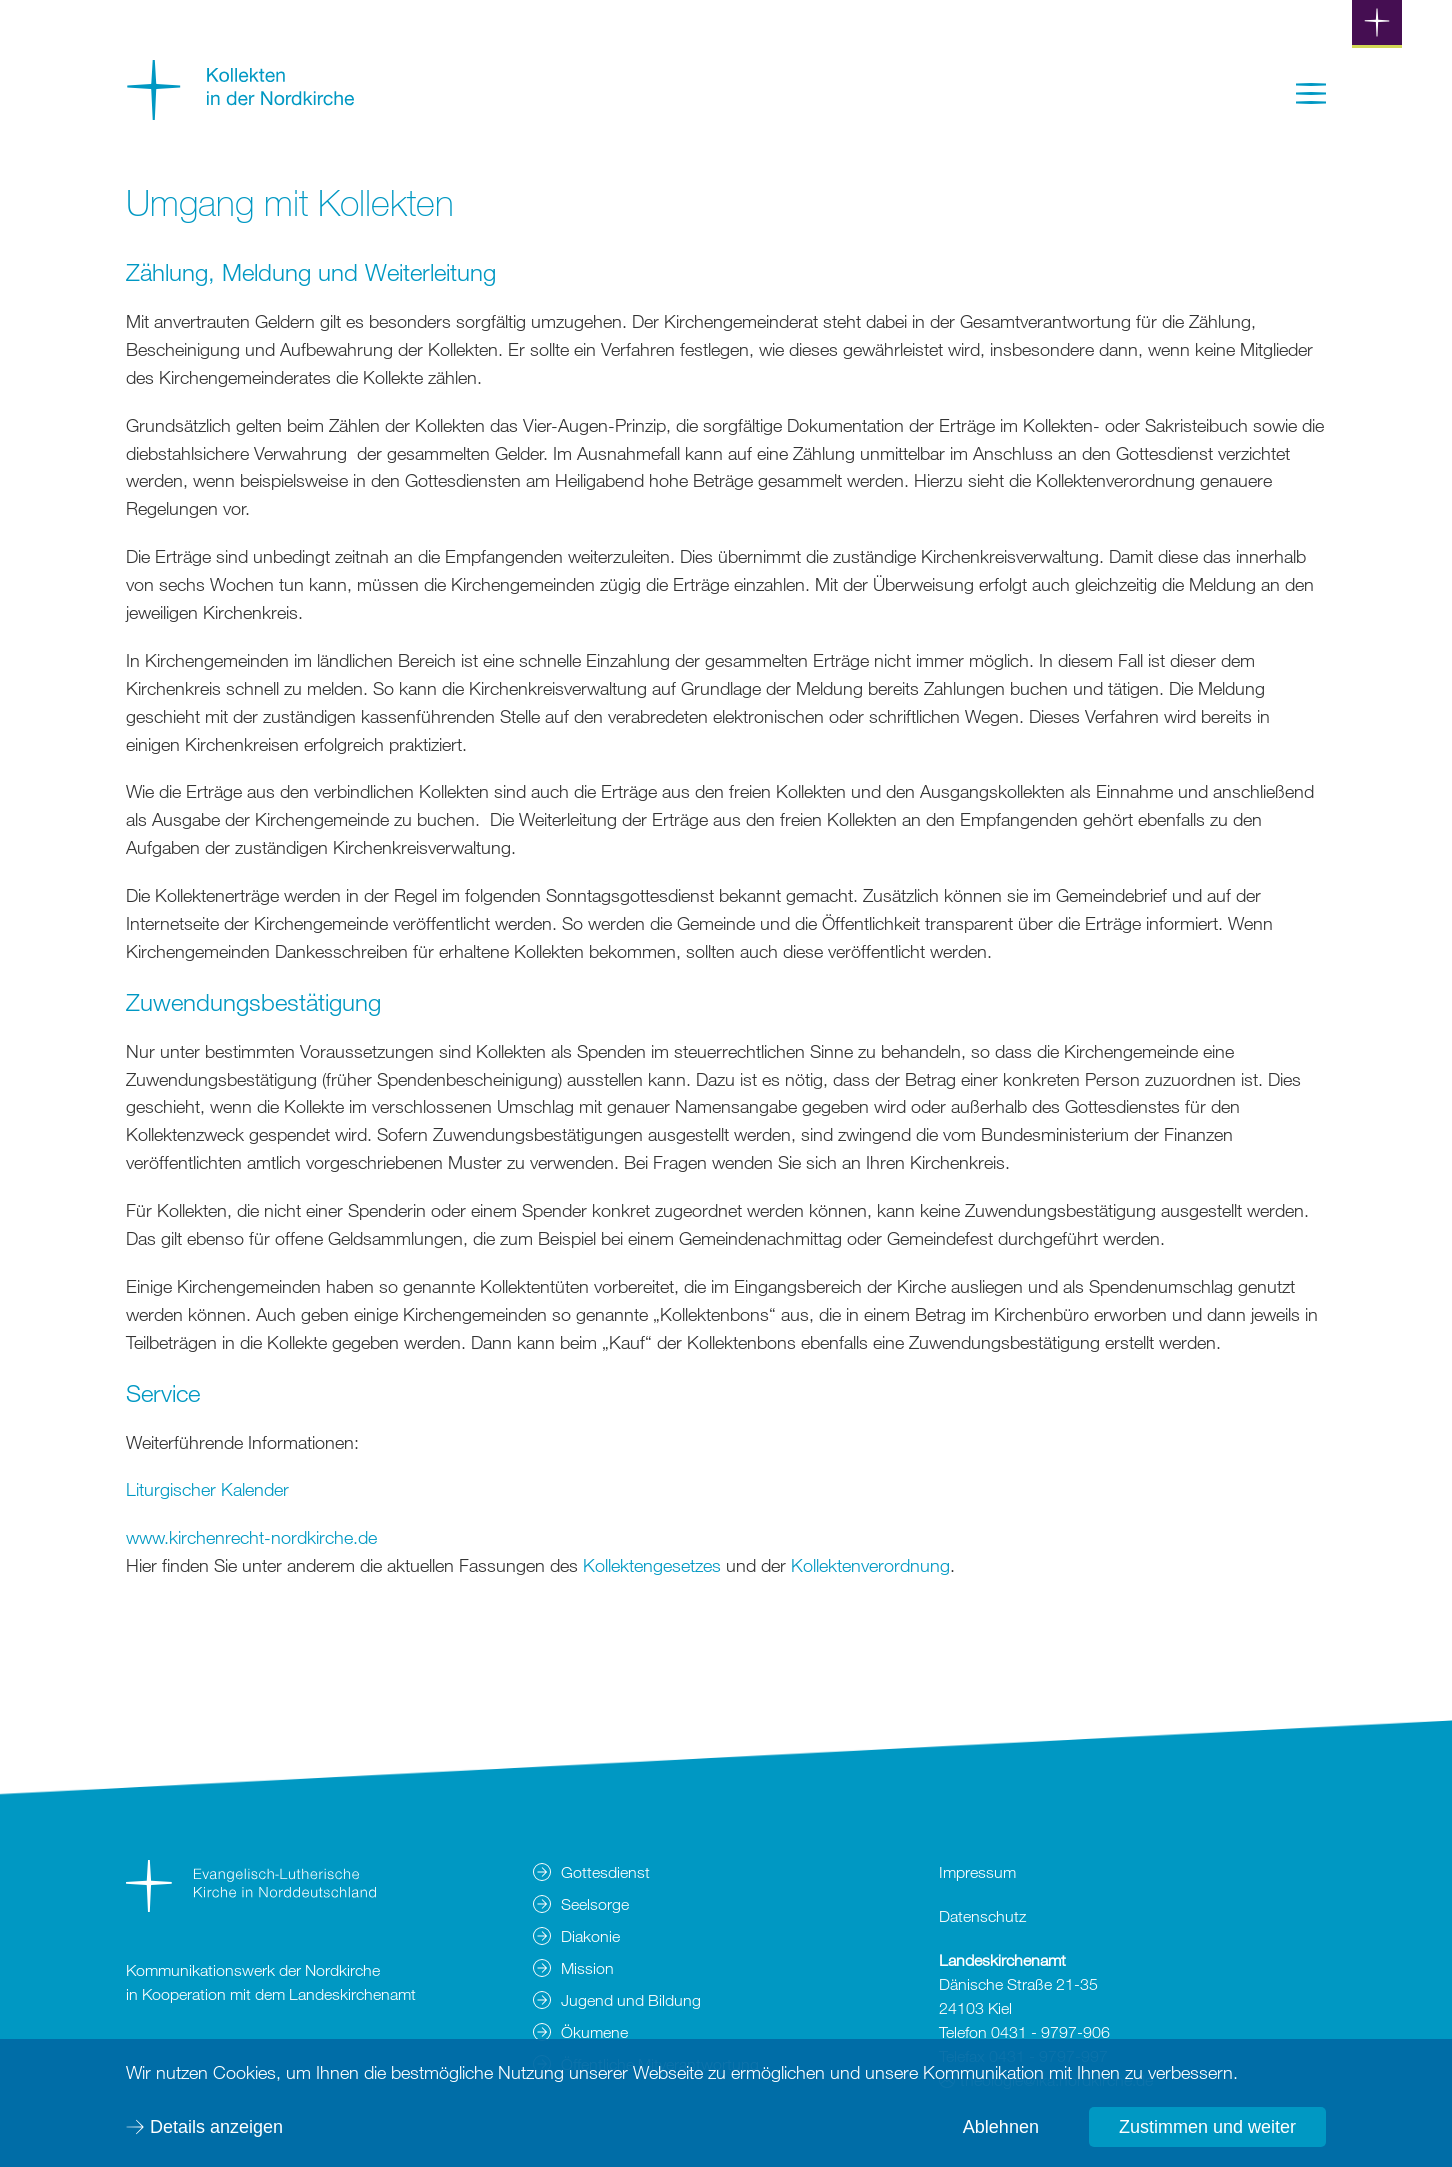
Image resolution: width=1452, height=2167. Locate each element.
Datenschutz (982, 1916)
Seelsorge (595, 1904)
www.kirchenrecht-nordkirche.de (251, 1537)
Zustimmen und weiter (1207, 2127)
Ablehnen (1001, 2127)
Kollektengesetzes (654, 1565)
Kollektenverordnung (870, 1565)
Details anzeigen (216, 2127)
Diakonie (590, 1936)
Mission (587, 1968)
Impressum (977, 1872)
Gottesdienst (605, 1872)
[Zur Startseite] (241, 113)
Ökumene (594, 2032)
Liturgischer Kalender (207, 1489)
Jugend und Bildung (631, 2000)
